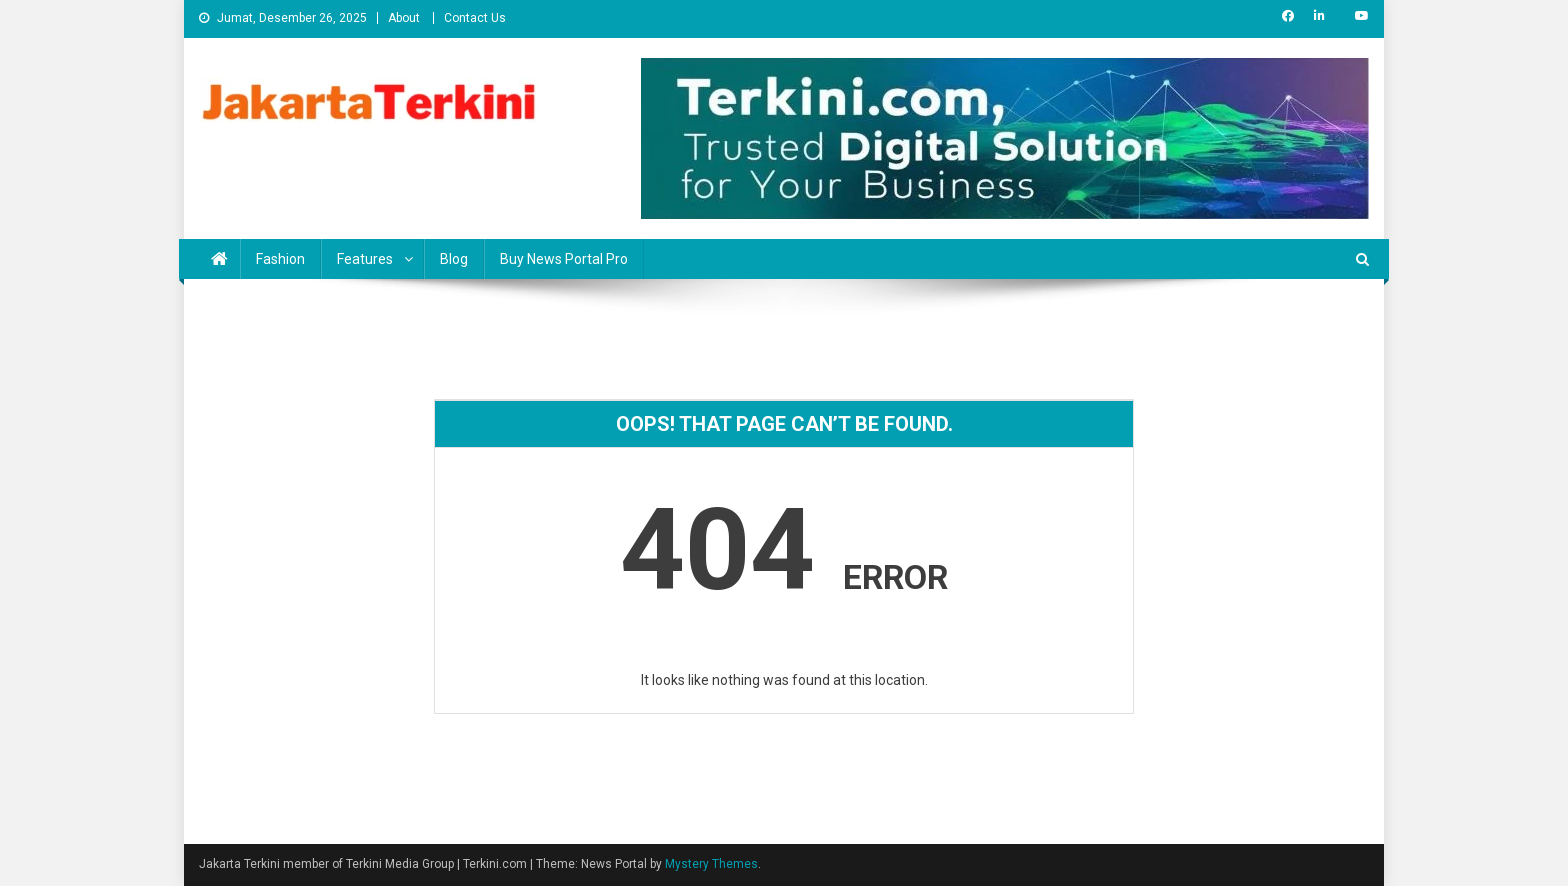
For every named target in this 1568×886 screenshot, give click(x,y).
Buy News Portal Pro (564, 259)
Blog (454, 259)
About (404, 18)
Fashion (280, 259)
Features (365, 259)
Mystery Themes (711, 864)
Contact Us (475, 18)
